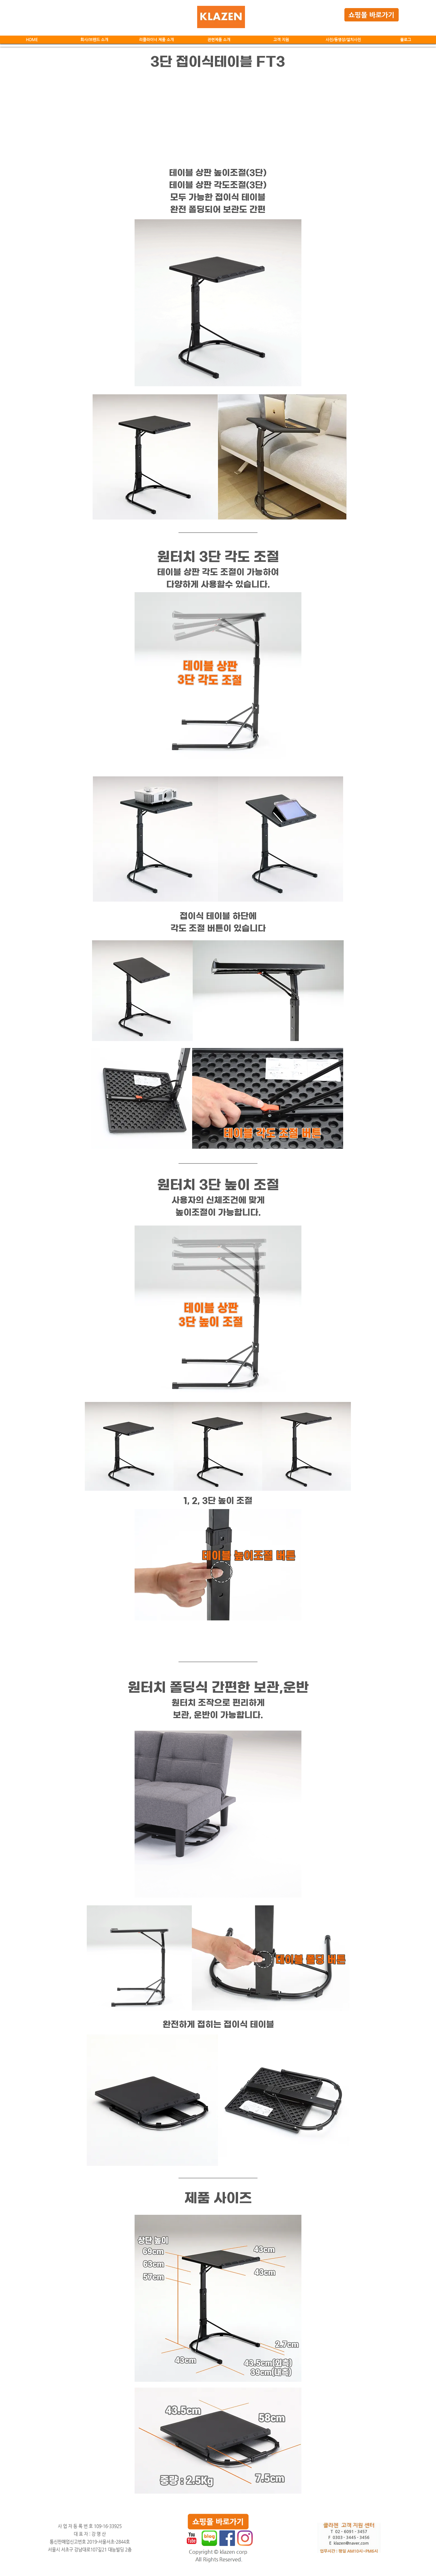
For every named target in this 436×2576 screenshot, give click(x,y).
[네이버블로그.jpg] (209, 2538)
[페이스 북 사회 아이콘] (227, 2538)
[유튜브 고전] (191, 2538)
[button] (156, 39)
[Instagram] (245, 2538)
